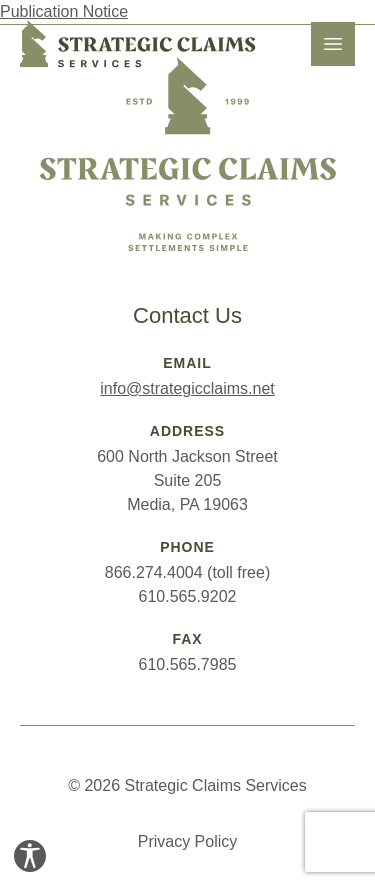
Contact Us (187, 315)
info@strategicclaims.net (187, 388)
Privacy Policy (188, 841)
